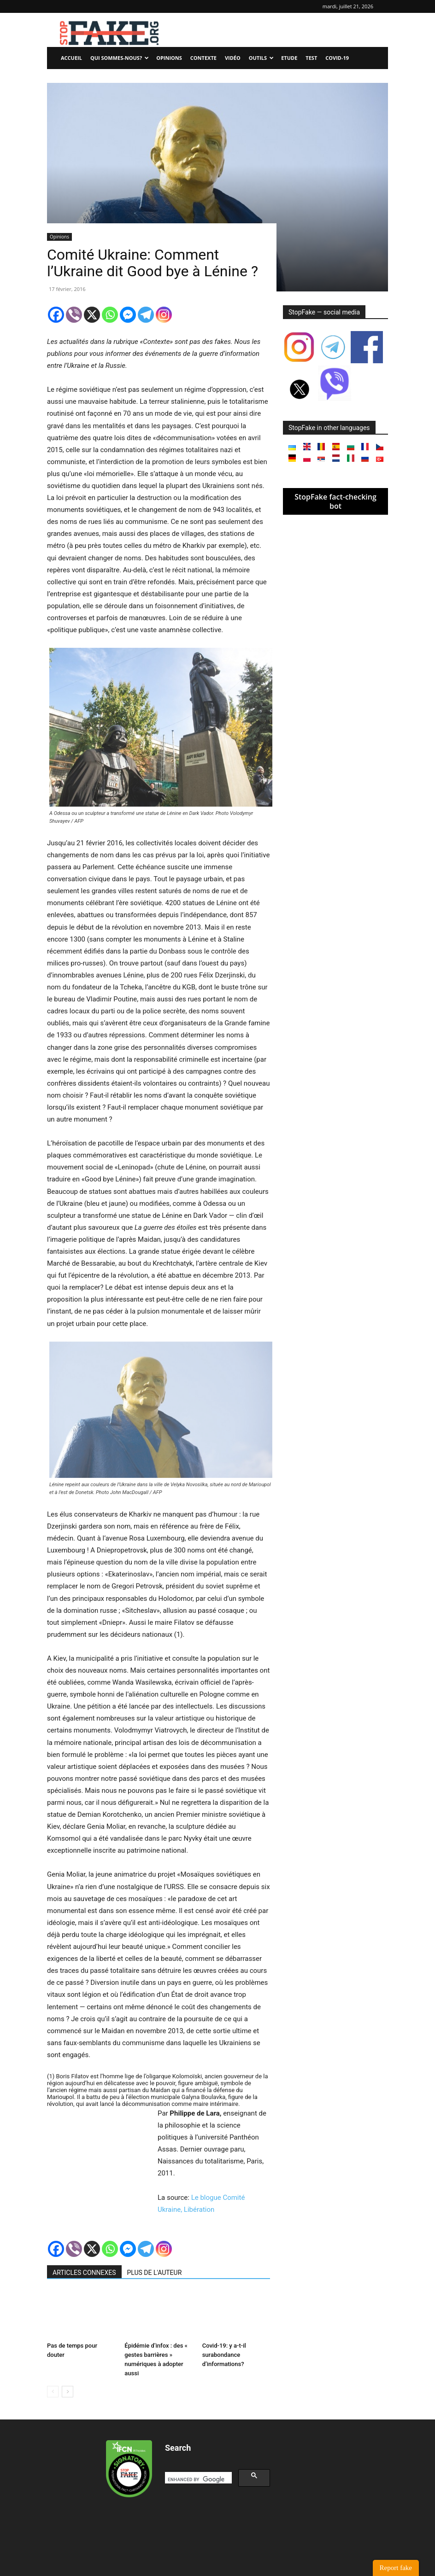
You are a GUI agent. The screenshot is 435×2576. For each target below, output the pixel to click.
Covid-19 (337, 57)
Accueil (71, 57)
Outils (261, 57)
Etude (289, 57)
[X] (92, 315)
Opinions (169, 57)
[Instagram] (164, 315)
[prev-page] (53, 2391)
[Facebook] (56, 315)
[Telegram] (146, 315)
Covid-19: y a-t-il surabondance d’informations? (224, 2354)
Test (311, 57)
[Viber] (74, 315)
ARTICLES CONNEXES (84, 2272)
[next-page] (67, 2391)
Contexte (203, 57)
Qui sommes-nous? (119, 57)
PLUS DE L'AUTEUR (154, 2272)
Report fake (396, 2567)
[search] (197, 2479)
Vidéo (233, 57)
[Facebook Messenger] (128, 315)
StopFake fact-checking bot (335, 501)
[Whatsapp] (110, 315)
